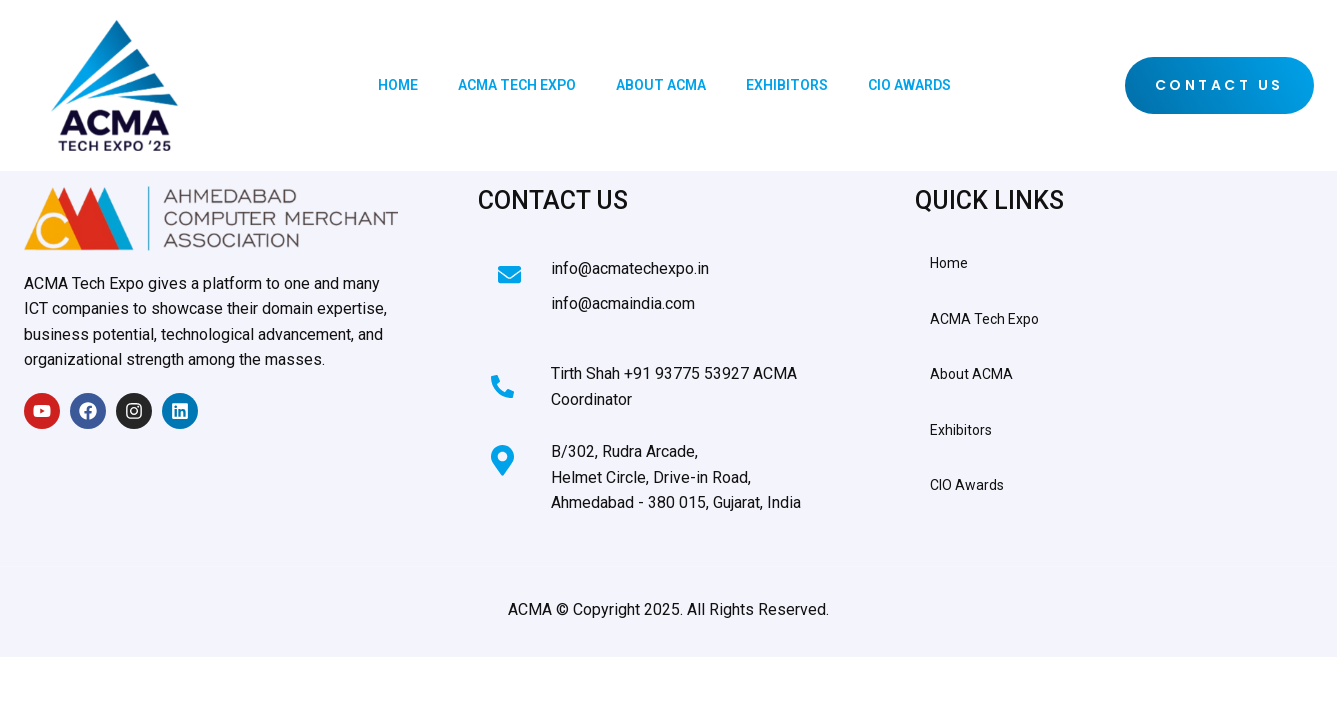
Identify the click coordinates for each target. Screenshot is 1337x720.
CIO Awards (909, 85)
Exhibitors (787, 85)
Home (398, 85)
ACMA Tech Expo (517, 85)
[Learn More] (656, 276)
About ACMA (661, 85)
